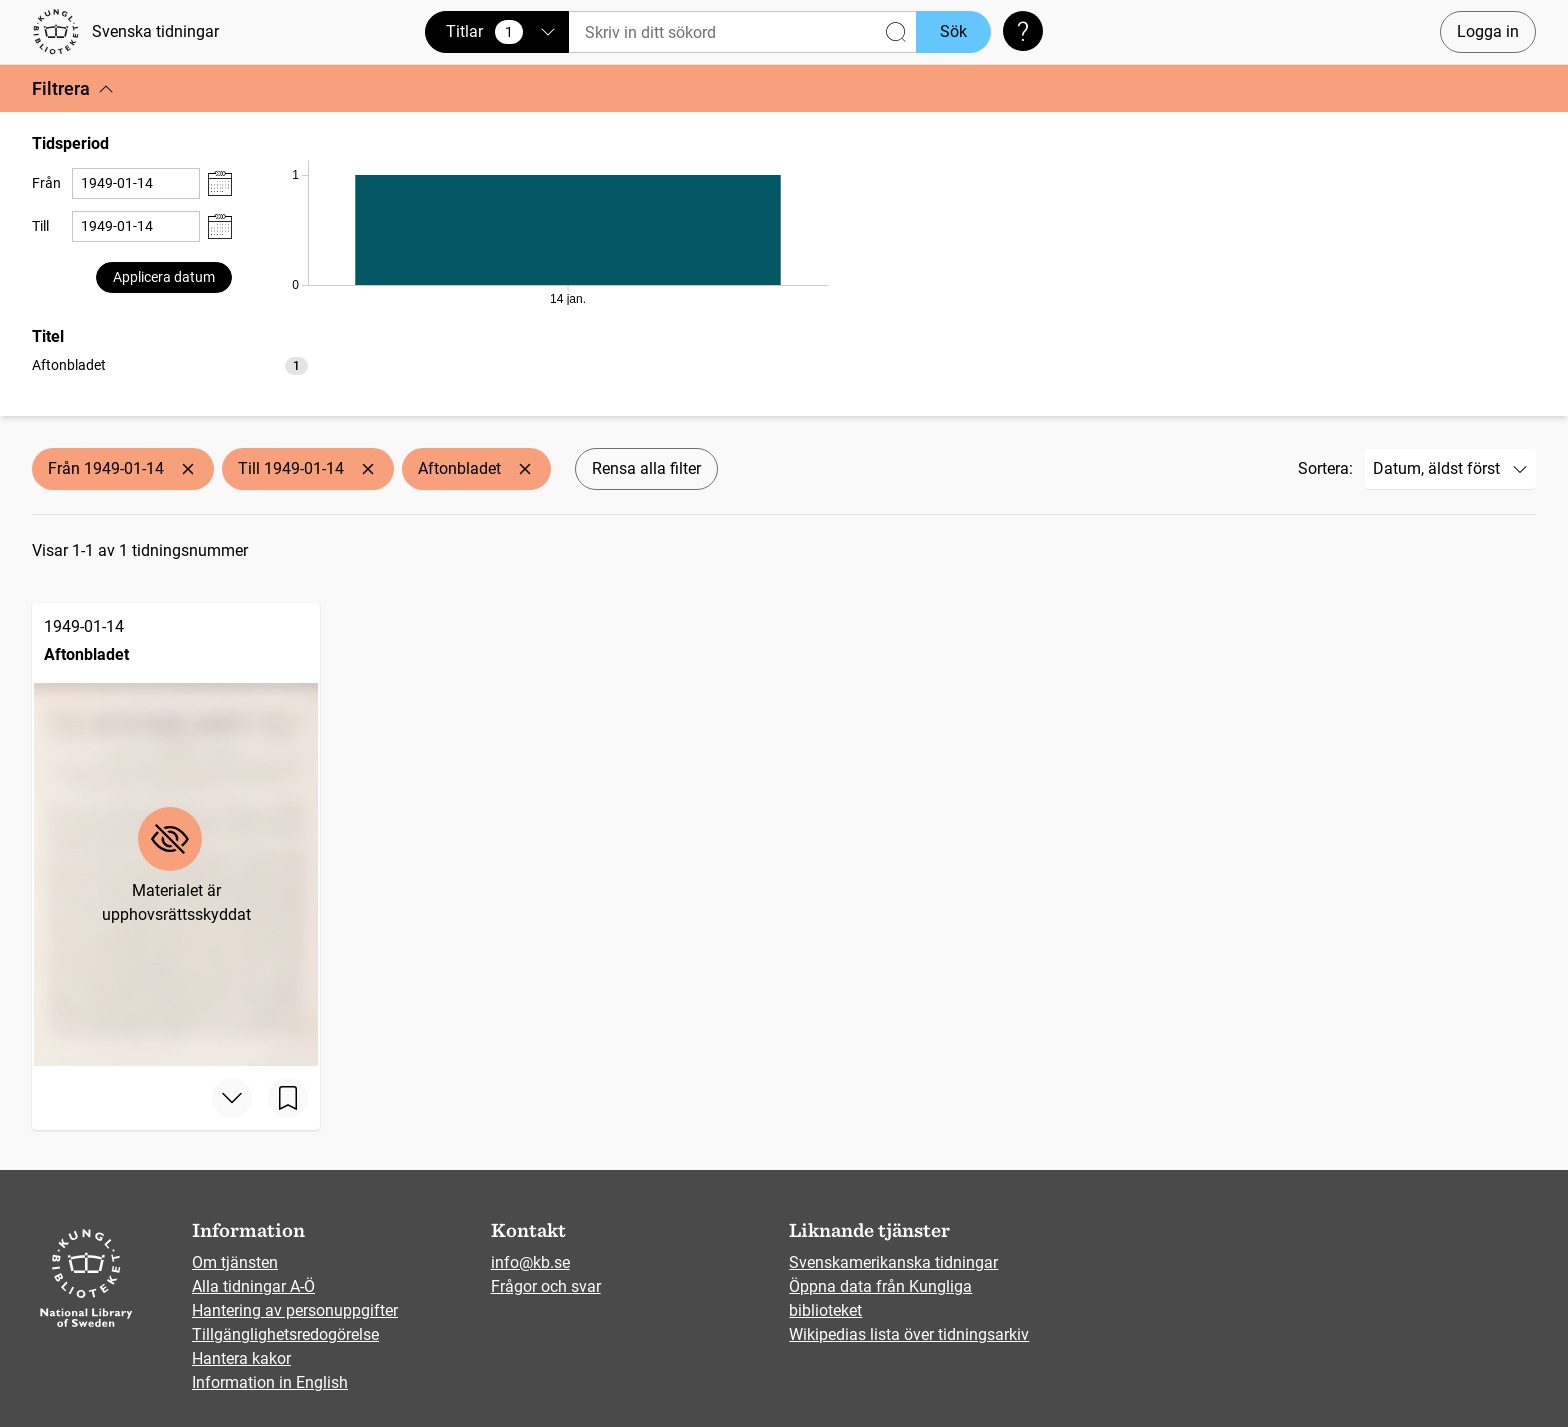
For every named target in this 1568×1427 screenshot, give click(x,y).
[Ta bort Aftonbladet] (525, 469)
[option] (170, 365)
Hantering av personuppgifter (295, 1310)
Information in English (270, 1382)
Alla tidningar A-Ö (253, 1286)
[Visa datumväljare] (220, 183)
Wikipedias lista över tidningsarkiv (909, 1334)
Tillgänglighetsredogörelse (285, 1334)
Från (46, 183)
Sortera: (1325, 468)
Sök (953, 31)
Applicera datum (164, 277)
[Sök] (742, 32)
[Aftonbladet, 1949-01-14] (176, 834)
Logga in (1488, 31)
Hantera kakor (241, 1358)
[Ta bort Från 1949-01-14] (188, 469)
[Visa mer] (232, 1098)
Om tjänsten (235, 1262)
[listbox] (170, 364)
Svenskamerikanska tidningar (893, 1262)
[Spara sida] (288, 1098)
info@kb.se (530, 1262)
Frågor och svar (546, 1286)
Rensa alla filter (646, 468)
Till (40, 226)
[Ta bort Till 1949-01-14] (368, 469)
